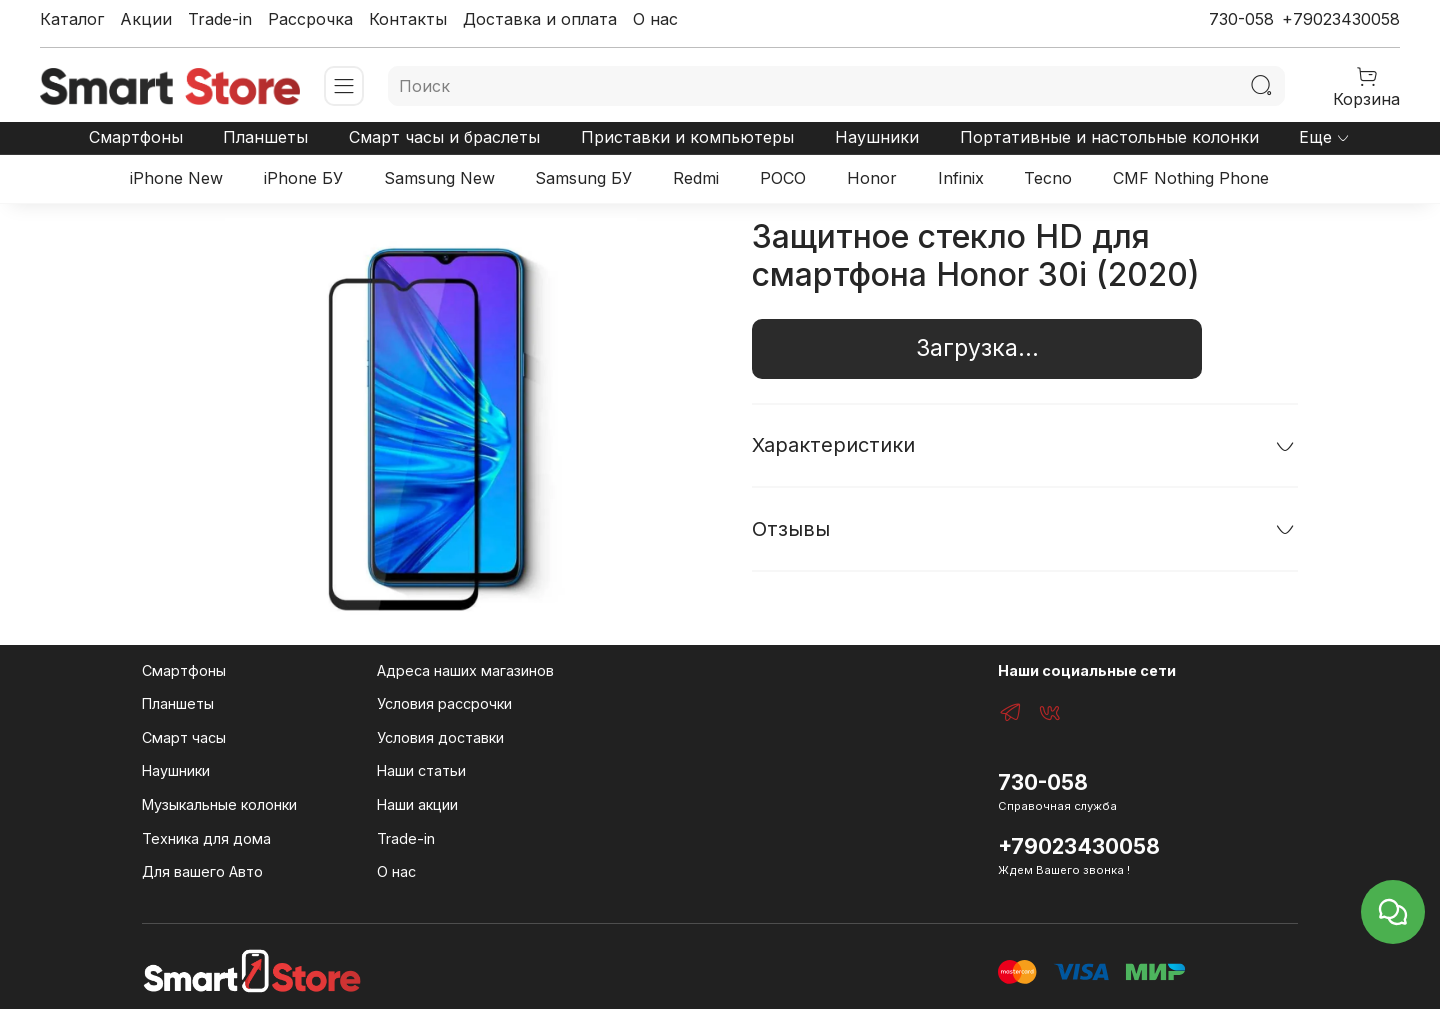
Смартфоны (136, 137)
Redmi (696, 178)
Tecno (1048, 178)
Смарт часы (184, 737)
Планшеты (265, 137)
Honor (872, 178)
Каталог (72, 19)
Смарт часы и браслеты (444, 137)
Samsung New (439, 178)
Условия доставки (440, 737)
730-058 (1241, 19)
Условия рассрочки (444, 703)
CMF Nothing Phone (1191, 178)
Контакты (408, 19)
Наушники (877, 137)
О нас (655, 19)
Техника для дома (206, 838)
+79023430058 (1341, 19)
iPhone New (176, 178)
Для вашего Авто (202, 871)
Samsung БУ (583, 178)
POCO (783, 178)
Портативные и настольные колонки (1109, 137)
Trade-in (220, 19)
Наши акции (417, 804)
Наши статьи (421, 770)
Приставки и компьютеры (687, 137)
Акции (146, 19)
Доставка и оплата (540, 19)
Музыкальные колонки (219, 804)
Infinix (961, 178)
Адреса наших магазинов (465, 670)
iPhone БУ (303, 178)
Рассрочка (310, 19)
